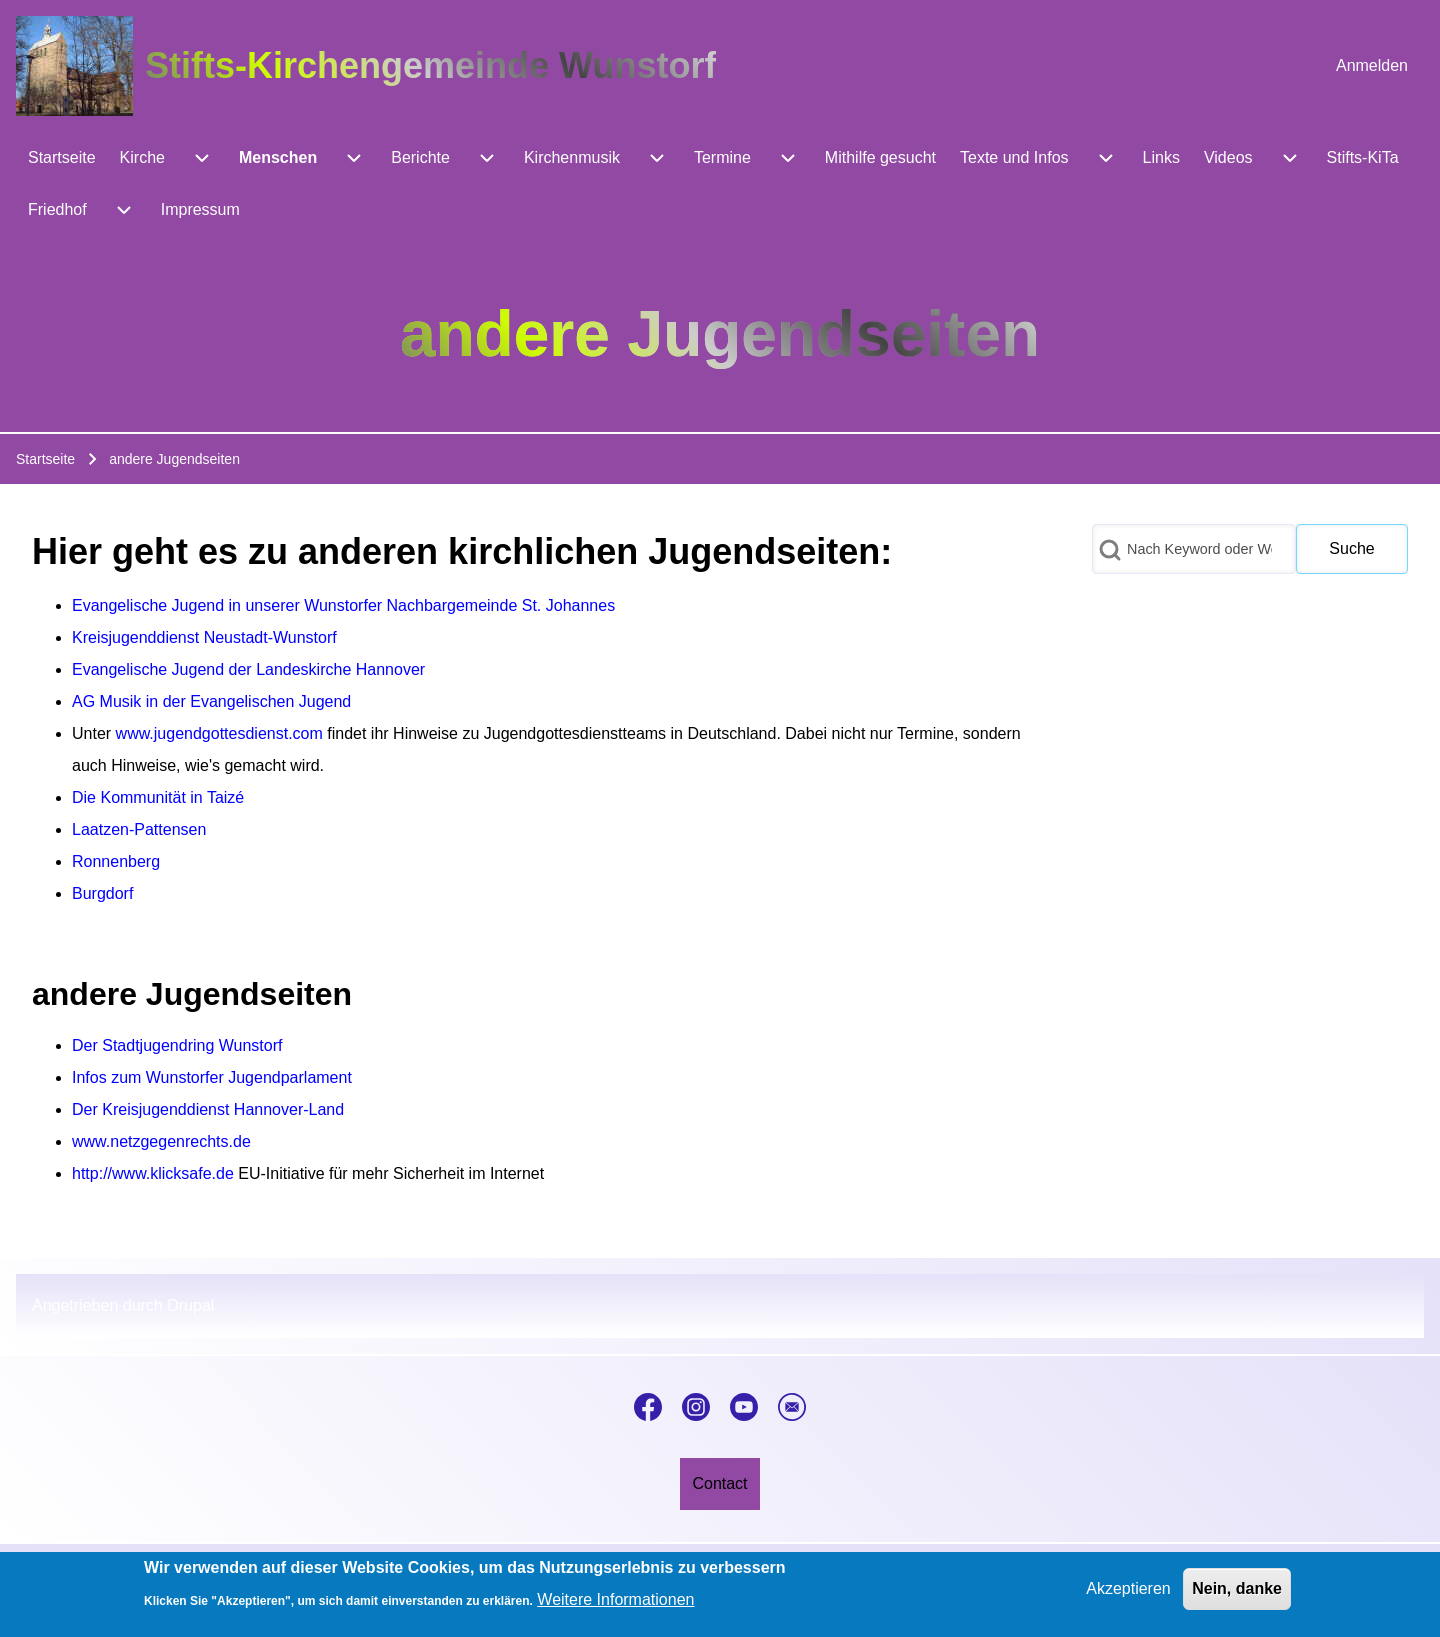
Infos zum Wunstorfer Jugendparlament (212, 1077)
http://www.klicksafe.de (153, 1173)
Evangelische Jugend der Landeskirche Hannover (248, 669)
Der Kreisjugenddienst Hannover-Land (208, 1109)
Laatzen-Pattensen (139, 829)
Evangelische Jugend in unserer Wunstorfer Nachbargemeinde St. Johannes (343, 605)
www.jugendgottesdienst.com (219, 733)
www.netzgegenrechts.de (161, 1141)
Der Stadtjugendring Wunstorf (177, 1045)
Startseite (45, 459)
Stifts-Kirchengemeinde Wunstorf (430, 65)
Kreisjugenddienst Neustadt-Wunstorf (204, 637)
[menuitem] (1372, 66)
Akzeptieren (1128, 1596)
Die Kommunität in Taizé (158, 797)
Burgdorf (102, 893)
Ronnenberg (116, 861)
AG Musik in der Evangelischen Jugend (211, 701)
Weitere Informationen (615, 1607)
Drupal (190, 1305)
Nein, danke (1237, 1596)
